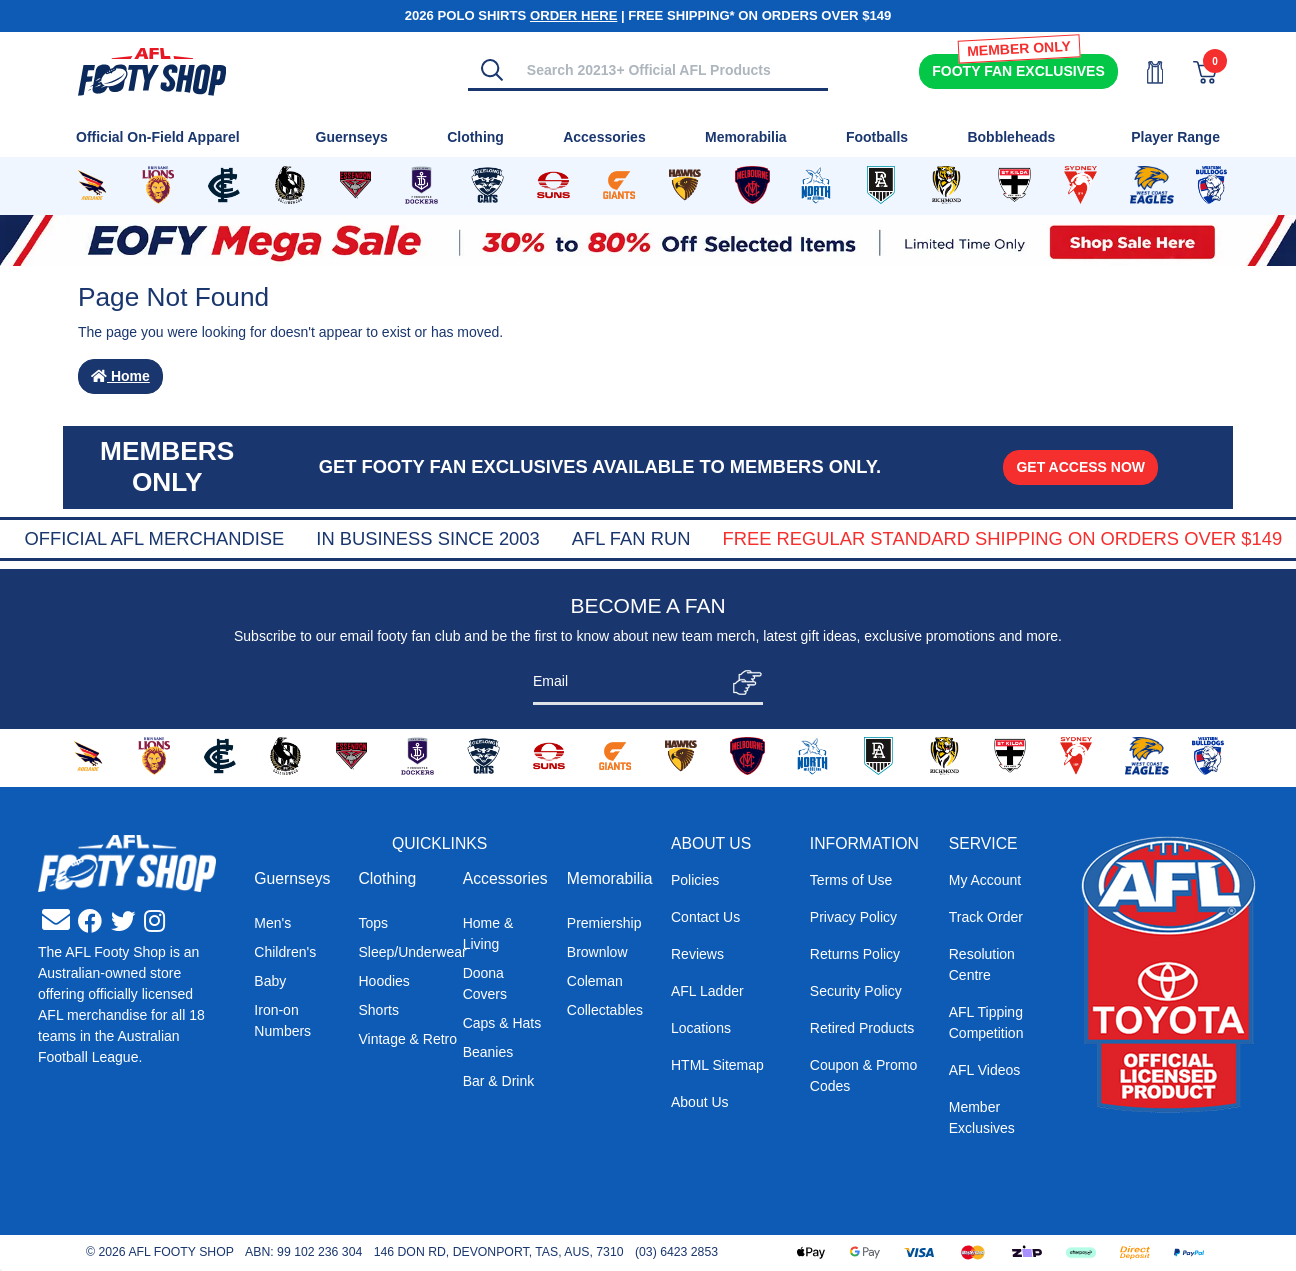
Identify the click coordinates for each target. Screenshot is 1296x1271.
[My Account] (1143, 72)
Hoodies (383, 981)
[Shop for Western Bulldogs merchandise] (1211, 186)
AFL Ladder (707, 991)
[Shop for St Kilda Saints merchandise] (1014, 186)
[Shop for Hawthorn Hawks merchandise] (685, 186)
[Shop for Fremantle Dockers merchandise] (421, 186)
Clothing (387, 878)
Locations (701, 1028)
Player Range (1175, 137)
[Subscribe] (741, 682)
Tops (373, 923)
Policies (695, 880)
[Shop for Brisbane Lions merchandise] (158, 186)
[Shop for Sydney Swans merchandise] (1080, 186)
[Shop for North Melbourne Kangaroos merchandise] (816, 186)
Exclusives (1018, 71)
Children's (285, 952)
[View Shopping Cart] (1193, 72)
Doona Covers (485, 983)
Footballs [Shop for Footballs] (877, 137)
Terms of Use (851, 880)
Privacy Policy (853, 917)
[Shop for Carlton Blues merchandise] (224, 186)
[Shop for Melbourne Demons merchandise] (752, 186)
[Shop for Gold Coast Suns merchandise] (553, 186)
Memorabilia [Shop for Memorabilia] (746, 137)
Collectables (605, 1010)
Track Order (986, 917)
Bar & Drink (499, 1081)
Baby (270, 981)
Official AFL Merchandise (430, 538)
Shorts (378, 1010)
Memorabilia (610, 878)
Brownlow (597, 952)
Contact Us (705, 917)
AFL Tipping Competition (986, 1022)
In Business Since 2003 (703, 538)
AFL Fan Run (907, 538)
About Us (700, 1102)
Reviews (697, 954)
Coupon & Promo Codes (863, 1075)
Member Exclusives (982, 1117)
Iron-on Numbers (282, 1020)
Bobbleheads (1011, 137)
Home (120, 376)
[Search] (492, 70)
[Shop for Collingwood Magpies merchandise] (290, 186)
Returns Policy (855, 954)
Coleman (595, 981)
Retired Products (862, 1028)
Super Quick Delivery (157, 538)
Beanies (488, 1052)
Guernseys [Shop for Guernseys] (352, 137)
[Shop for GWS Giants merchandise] (619, 186)
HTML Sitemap (717, 1065)
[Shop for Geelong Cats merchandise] (487, 186)
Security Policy (856, 991)
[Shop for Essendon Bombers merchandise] (356, 186)
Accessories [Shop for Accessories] (604, 137)
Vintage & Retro (407, 1039)
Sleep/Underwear (412, 952)
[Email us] (56, 920)
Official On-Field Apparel (158, 137)
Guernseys (292, 878)
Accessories (505, 878)
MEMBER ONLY (1018, 48)
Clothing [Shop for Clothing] (475, 137)
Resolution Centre (982, 964)
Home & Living (488, 933)
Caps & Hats (502, 1023)
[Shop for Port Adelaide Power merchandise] (881, 186)
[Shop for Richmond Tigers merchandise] (946, 186)
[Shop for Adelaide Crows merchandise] (92, 186)
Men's (272, 923)
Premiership (604, 923)
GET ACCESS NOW (1080, 467)
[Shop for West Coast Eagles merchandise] (1152, 186)
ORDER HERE (573, 15)
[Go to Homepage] (152, 70)
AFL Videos (985, 1070)
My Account (985, 880)
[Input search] (671, 69)
